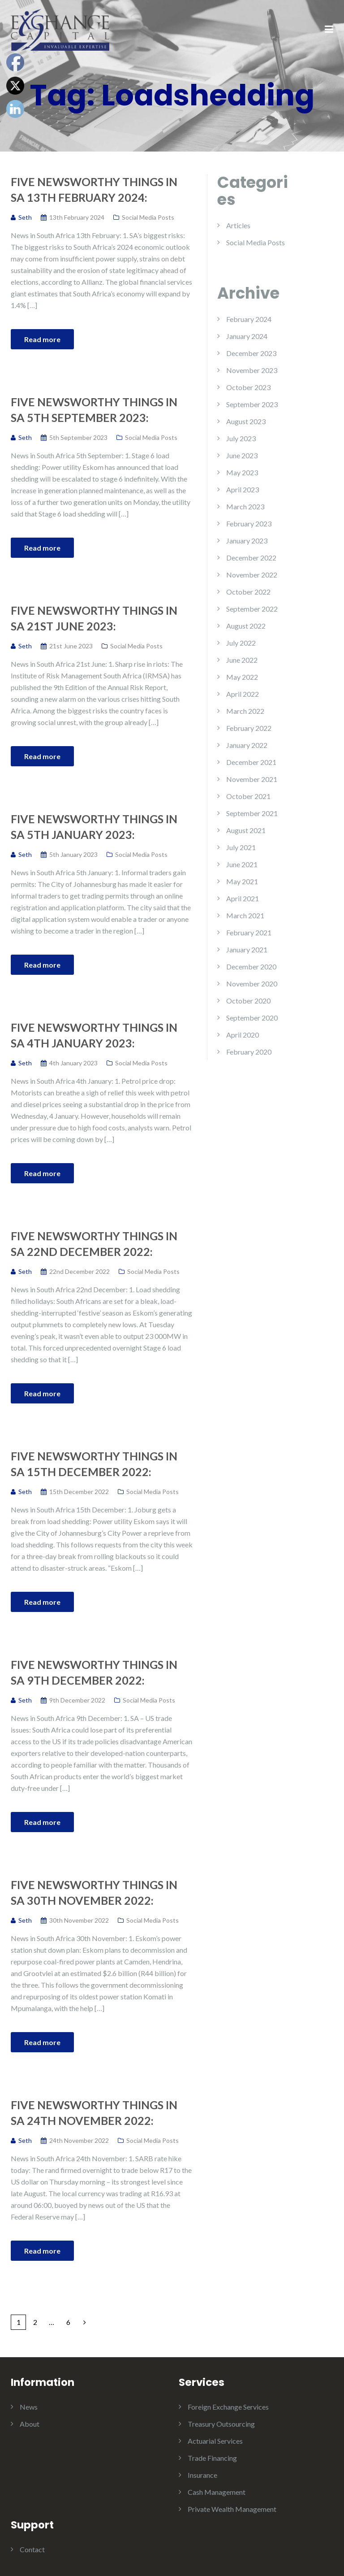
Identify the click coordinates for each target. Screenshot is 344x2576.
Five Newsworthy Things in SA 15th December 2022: (94, 1463)
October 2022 (248, 591)
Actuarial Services (215, 2441)
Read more (42, 339)
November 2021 (251, 779)
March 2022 (245, 711)
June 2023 (242, 455)
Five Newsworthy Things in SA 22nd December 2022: (94, 1243)
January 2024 (246, 336)
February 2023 (248, 523)
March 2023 (245, 506)
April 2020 (242, 1034)
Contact (32, 2549)
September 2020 (252, 1017)
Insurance (202, 2475)
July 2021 (241, 847)
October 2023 (248, 387)
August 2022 (246, 625)
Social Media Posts (148, 217)
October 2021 (248, 796)
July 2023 (241, 438)
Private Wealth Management (232, 2509)
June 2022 (242, 660)
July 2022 (241, 643)
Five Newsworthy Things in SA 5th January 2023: (94, 826)
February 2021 (248, 932)
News (29, 2406)
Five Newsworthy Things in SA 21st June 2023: (94, 618)
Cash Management (216, 2492)
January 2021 (246, 949)
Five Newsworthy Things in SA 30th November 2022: (94, 1892)
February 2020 (248, 1051)
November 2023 (251, 370)
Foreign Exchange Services (228, 2406)
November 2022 (251, 574)
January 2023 (246, 540)
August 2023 (246, 421)
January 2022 (246, 745)
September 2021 (252, 813)
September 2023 (252, 404)
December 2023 (251, 353)
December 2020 (251, 966)
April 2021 (242, 898)
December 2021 (251, 762)
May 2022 (242, 677)
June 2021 (242, 864)
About (29, 2424)
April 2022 (242, 694)
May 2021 (242, 881)
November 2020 (251, 983)
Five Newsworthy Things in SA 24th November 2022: (94, 2112)
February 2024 (248, 319)
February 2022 (248, 728)
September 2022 (252, 608)
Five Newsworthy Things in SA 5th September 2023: (94, 409)
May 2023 (242, 472)
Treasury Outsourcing (221, 2424)
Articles (238, 225)
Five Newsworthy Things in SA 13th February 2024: (94, 189)
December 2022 (251, 557)
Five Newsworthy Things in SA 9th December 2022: (94, 1672)
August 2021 (246, 830)
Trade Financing (212, 2458)
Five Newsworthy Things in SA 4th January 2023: (94, 1035)
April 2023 (242, 489)
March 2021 (245, 915)
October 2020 (248, 1000)
